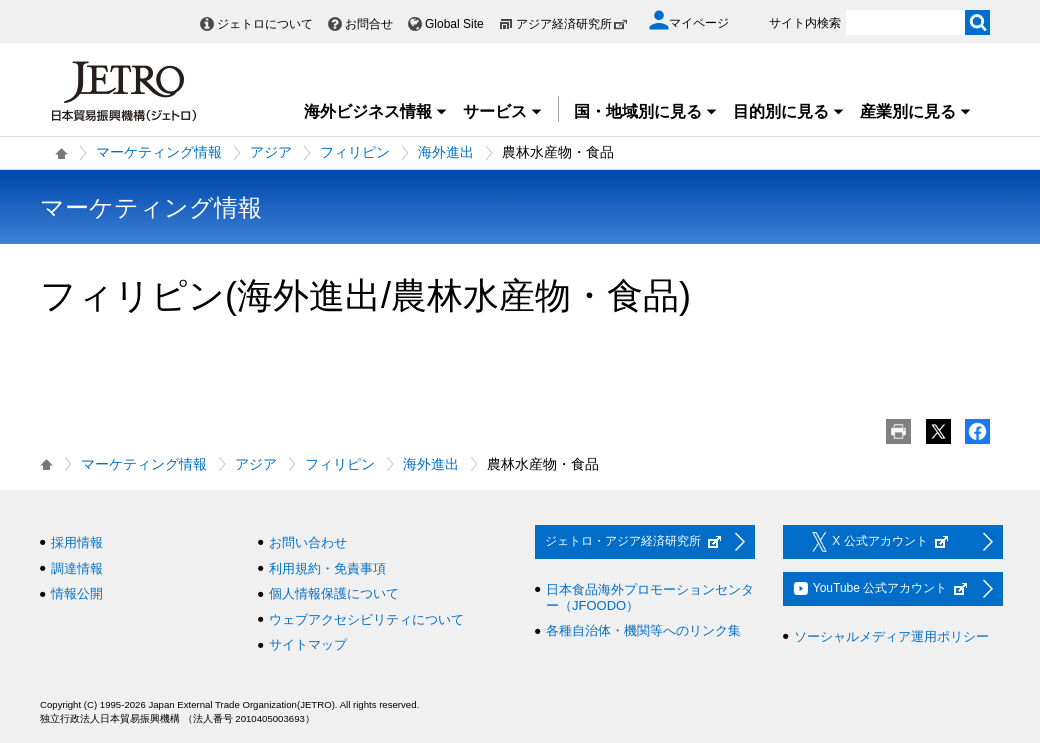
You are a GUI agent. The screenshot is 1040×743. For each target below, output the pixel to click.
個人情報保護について (334, 593)
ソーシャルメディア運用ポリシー (891, 636)
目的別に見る (789, 111)
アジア (271, 152)
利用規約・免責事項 (327, 568)
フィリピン (355, 152)
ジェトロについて (265, 24)
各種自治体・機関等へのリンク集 (643, 630)
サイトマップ (308, 644)
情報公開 (77, 593)
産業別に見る (916, 111)
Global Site (454, 24)
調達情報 (77, 568)
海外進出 (446, 152)
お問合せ (369, 24)
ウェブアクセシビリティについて (366, 619)
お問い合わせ (308, 542)
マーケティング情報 (159, 152)
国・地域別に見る (646, 111)
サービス (503, 111)
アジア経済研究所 (572, 24)
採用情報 (77, 542)
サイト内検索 (805, 23)
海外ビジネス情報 (376, 111)
